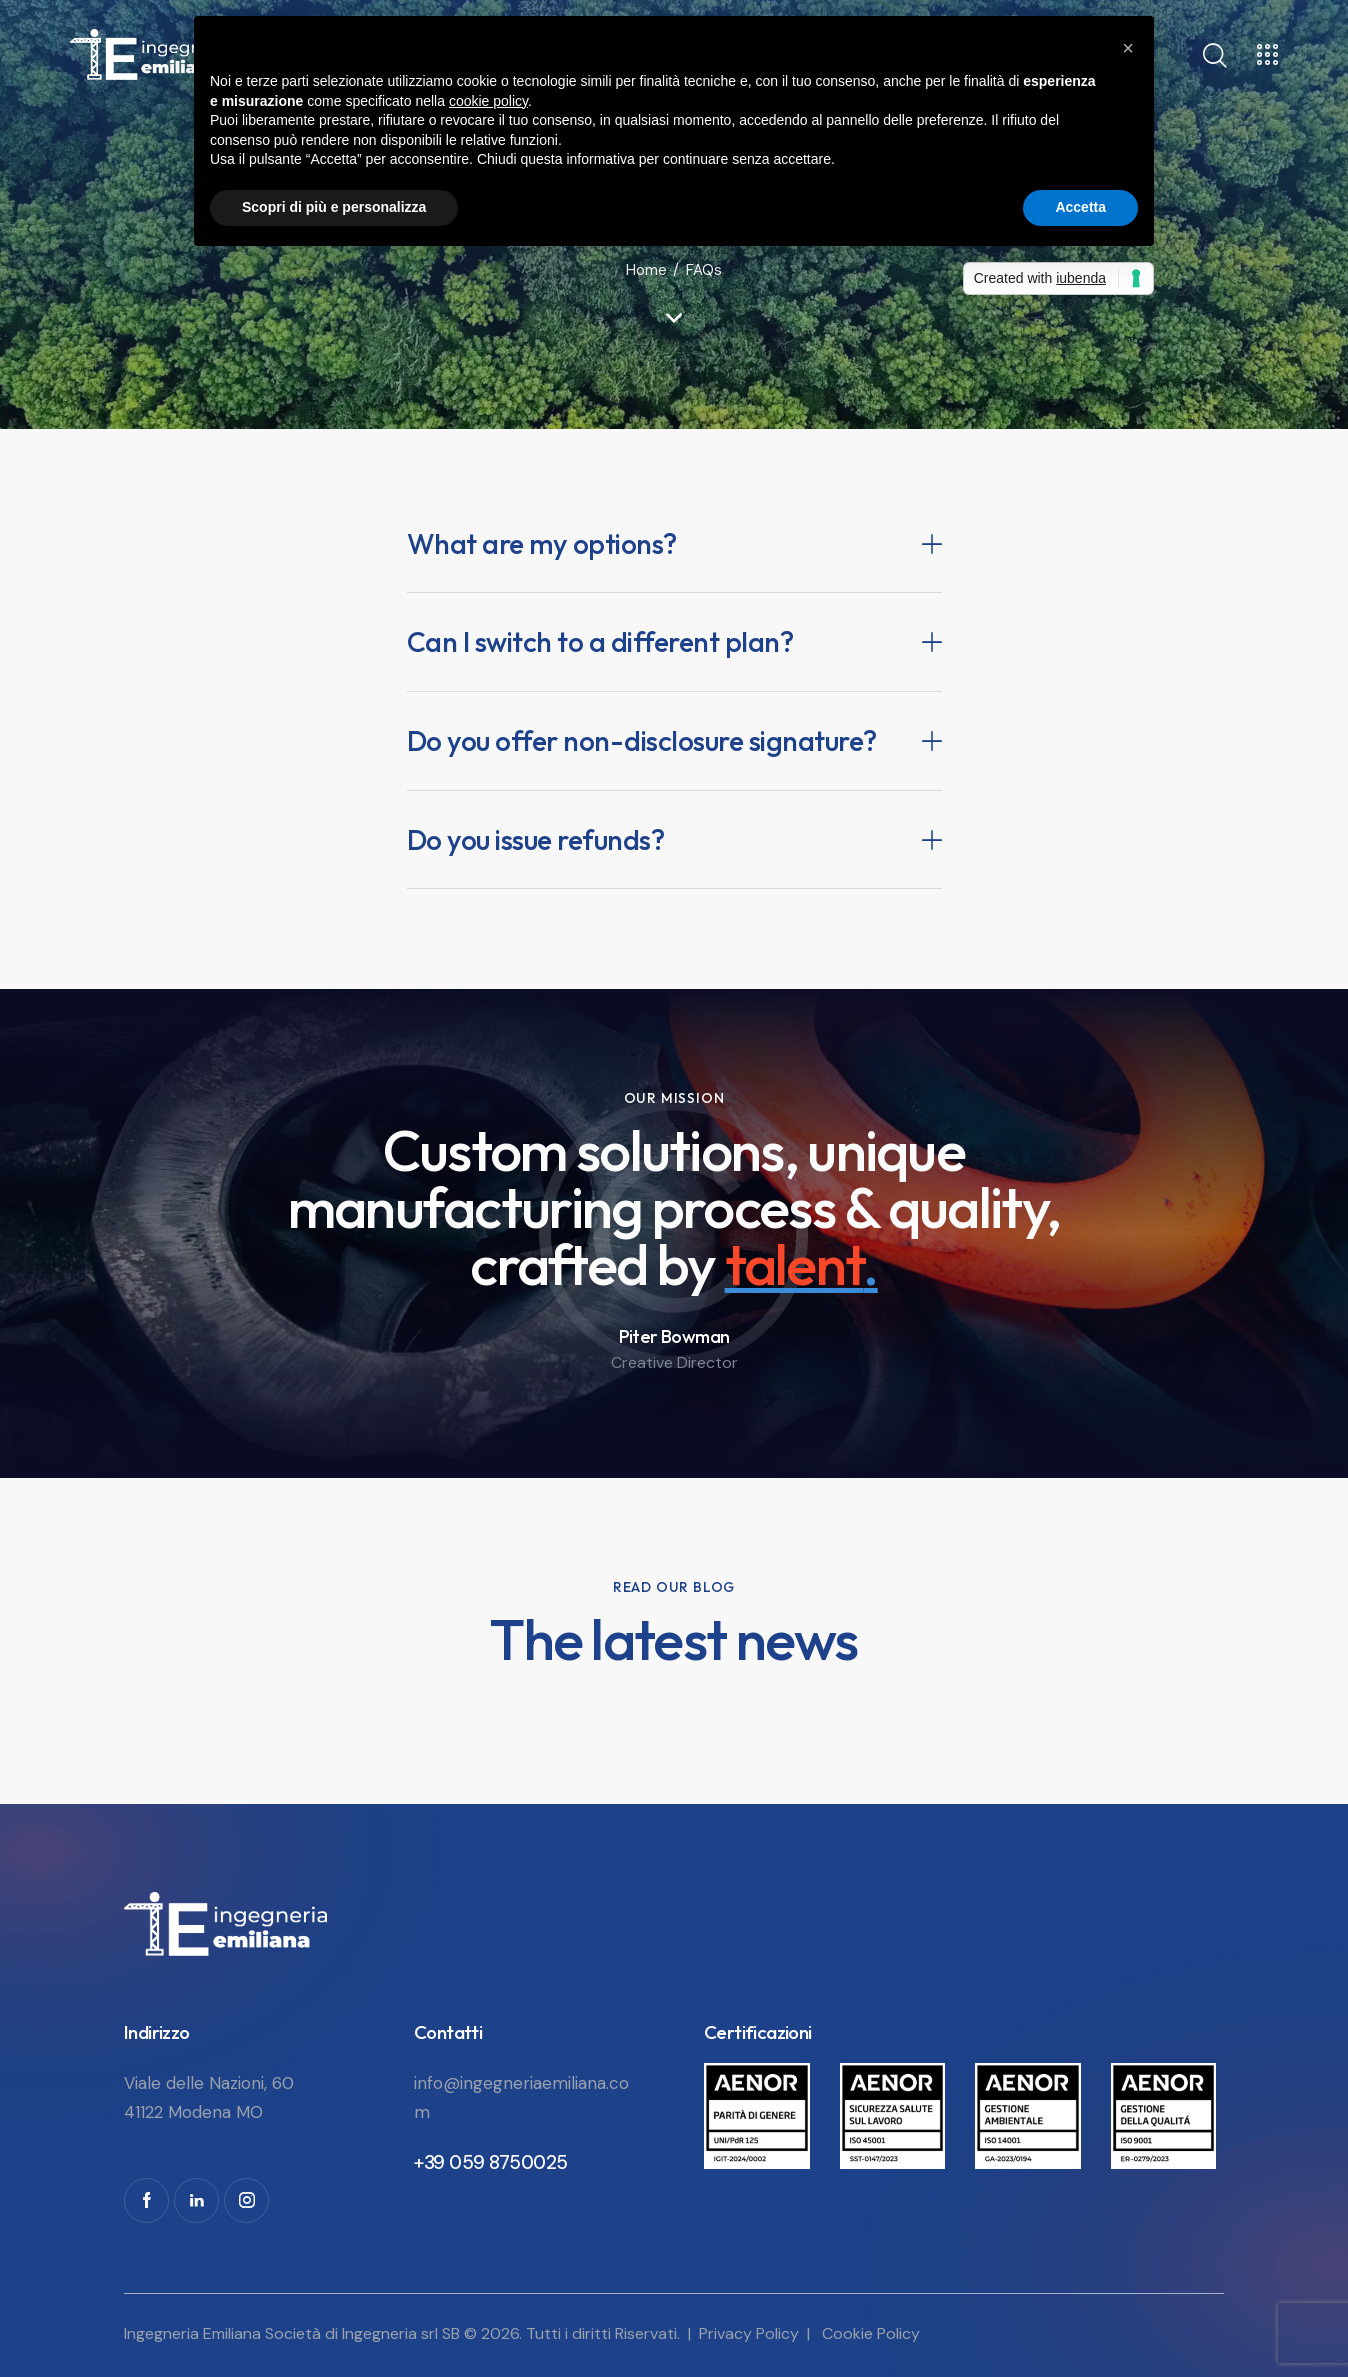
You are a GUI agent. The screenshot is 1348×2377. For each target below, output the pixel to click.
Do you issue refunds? (536, 840)
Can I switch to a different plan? (600, 642)
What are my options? (542, 544)
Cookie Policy (871, 2333)
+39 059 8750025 (491, 2162)
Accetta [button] (1080, 207)
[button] (674, 544)
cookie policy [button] (488, 101)
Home (646, 270)
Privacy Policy (749, 2333)
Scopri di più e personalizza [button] (334, 207)
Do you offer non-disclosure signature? (642, 741)
